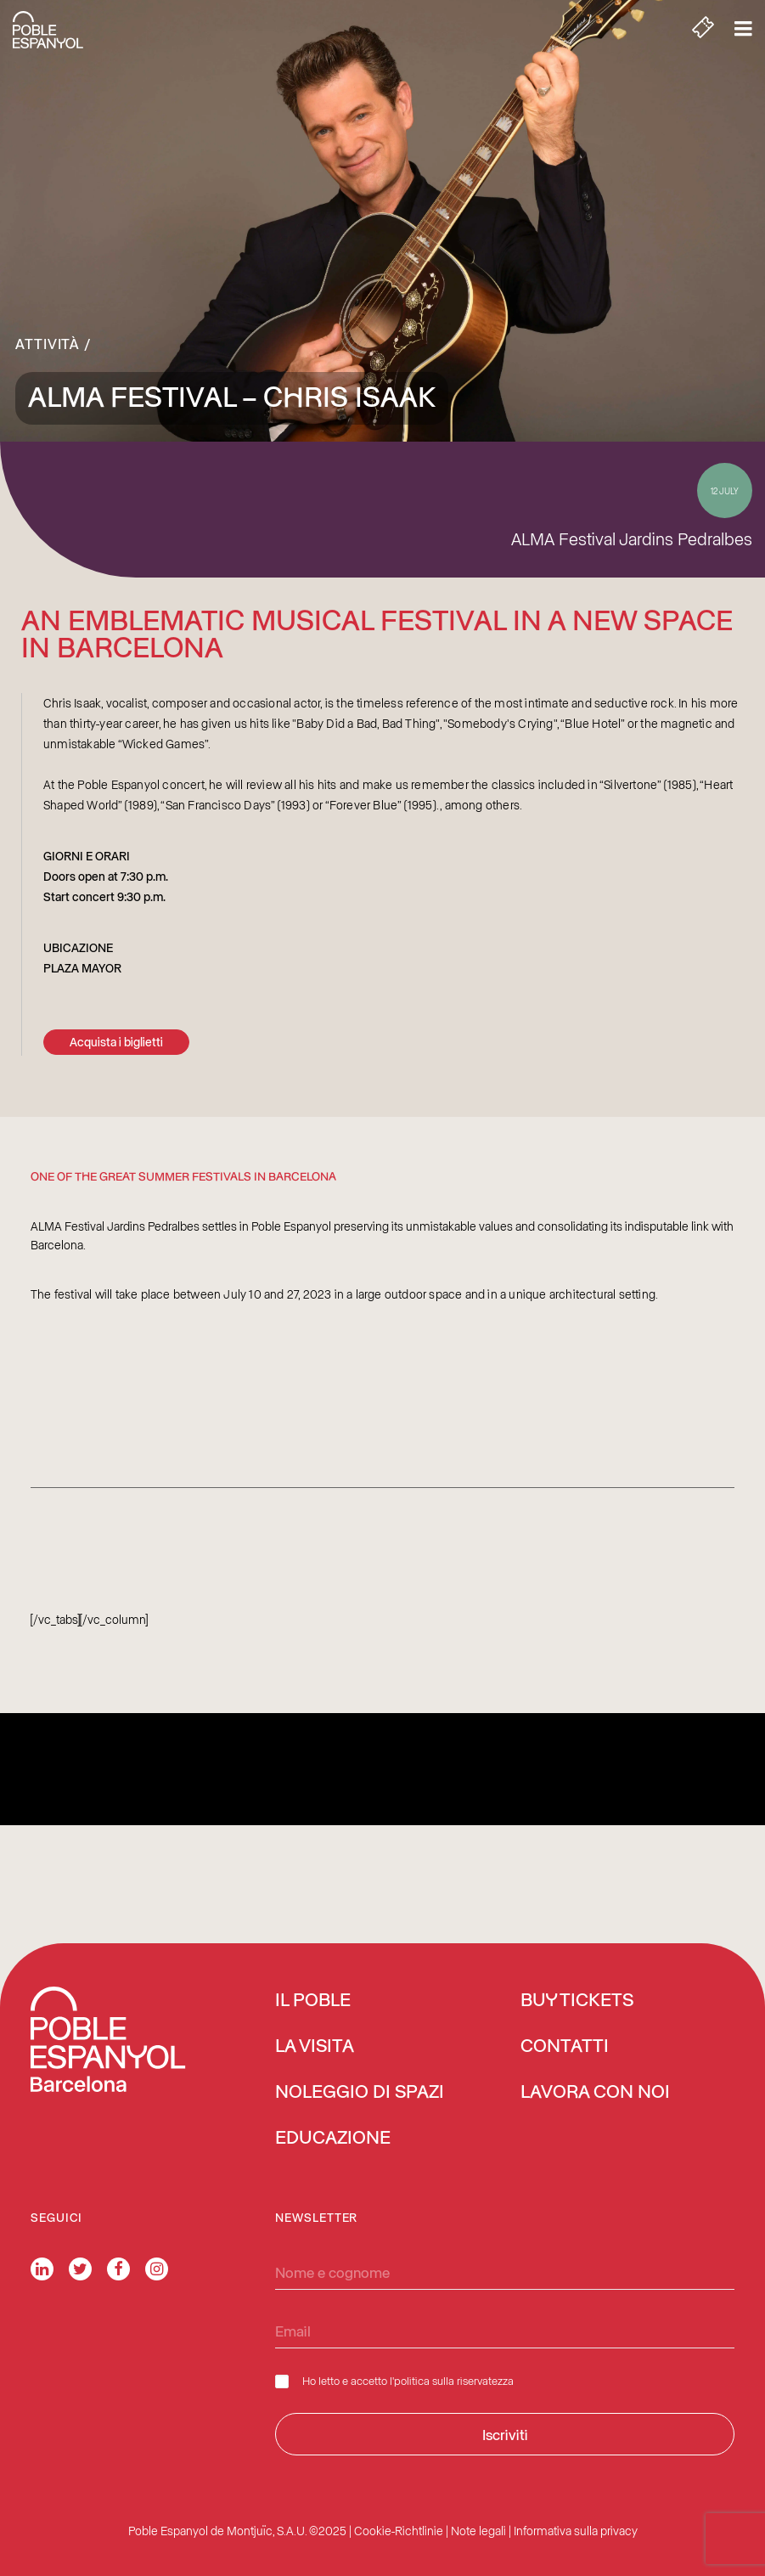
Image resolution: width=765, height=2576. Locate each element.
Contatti (564, 2047)
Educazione (333, 2138)
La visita (314, 2047)
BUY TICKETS (576, 2001)
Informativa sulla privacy (576, 2530)
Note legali (478, 2530)
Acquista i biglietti (116, 1041)
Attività (47, 343)
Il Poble (313, 2001)
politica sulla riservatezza (454, 2380)
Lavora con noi (595, 2092)
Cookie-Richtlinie (398, 2530)
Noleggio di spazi (359, 2092)
